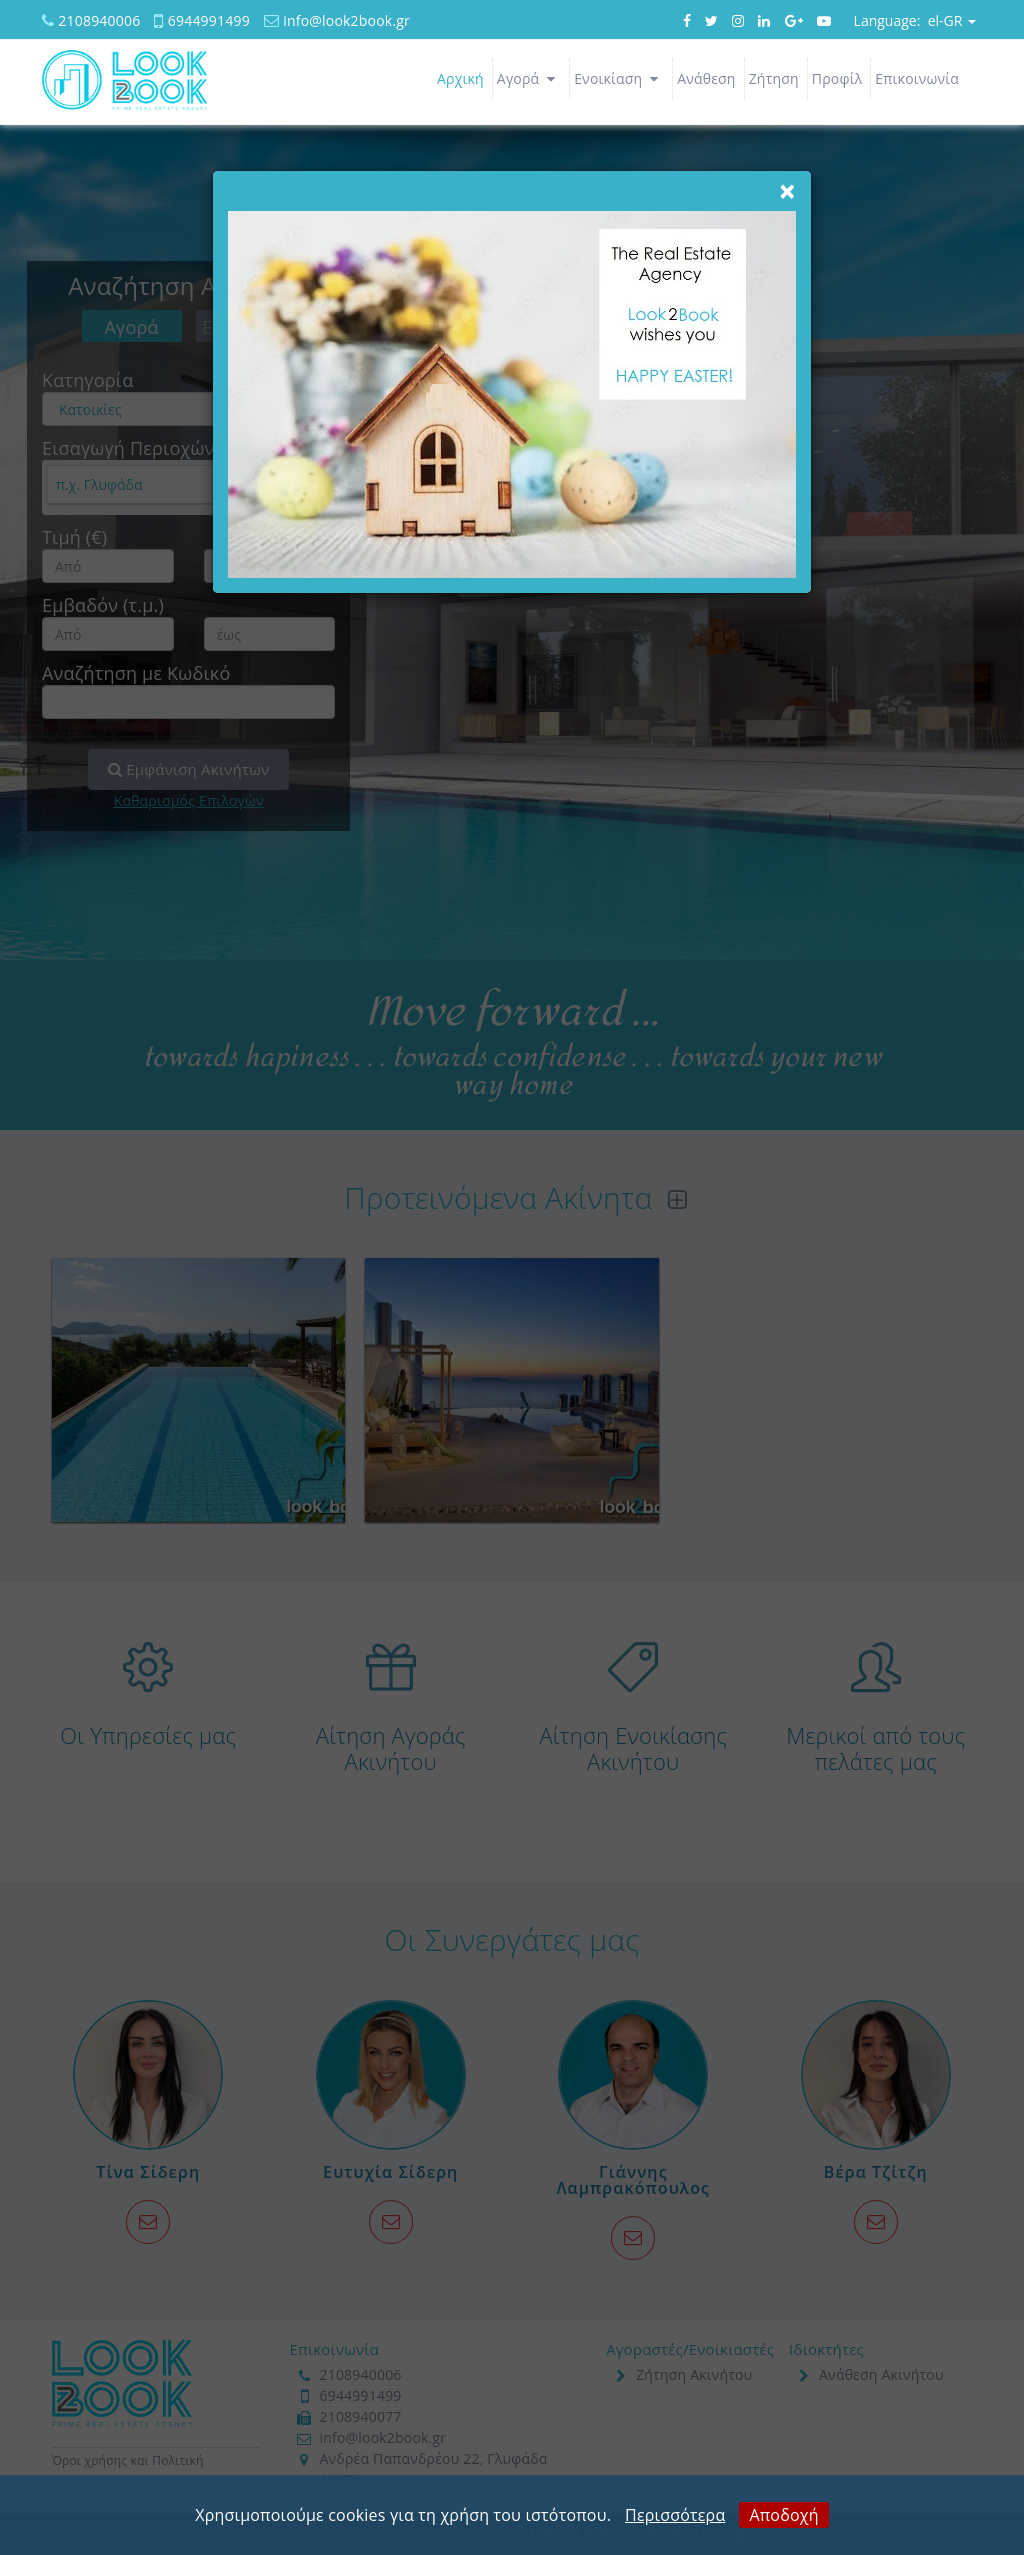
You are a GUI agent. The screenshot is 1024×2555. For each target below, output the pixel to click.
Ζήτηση (774, 78)
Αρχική (460, 78)
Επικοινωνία (917, 78)
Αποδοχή (783, 2515)
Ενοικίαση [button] (619, 78)
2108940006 (99, 20)
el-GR (915, 20)
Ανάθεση (706, 78)
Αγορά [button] (529, 78)
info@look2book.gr (346, 20)
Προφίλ (837, 78)
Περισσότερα (675, 2515)
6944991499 (209, 20)
